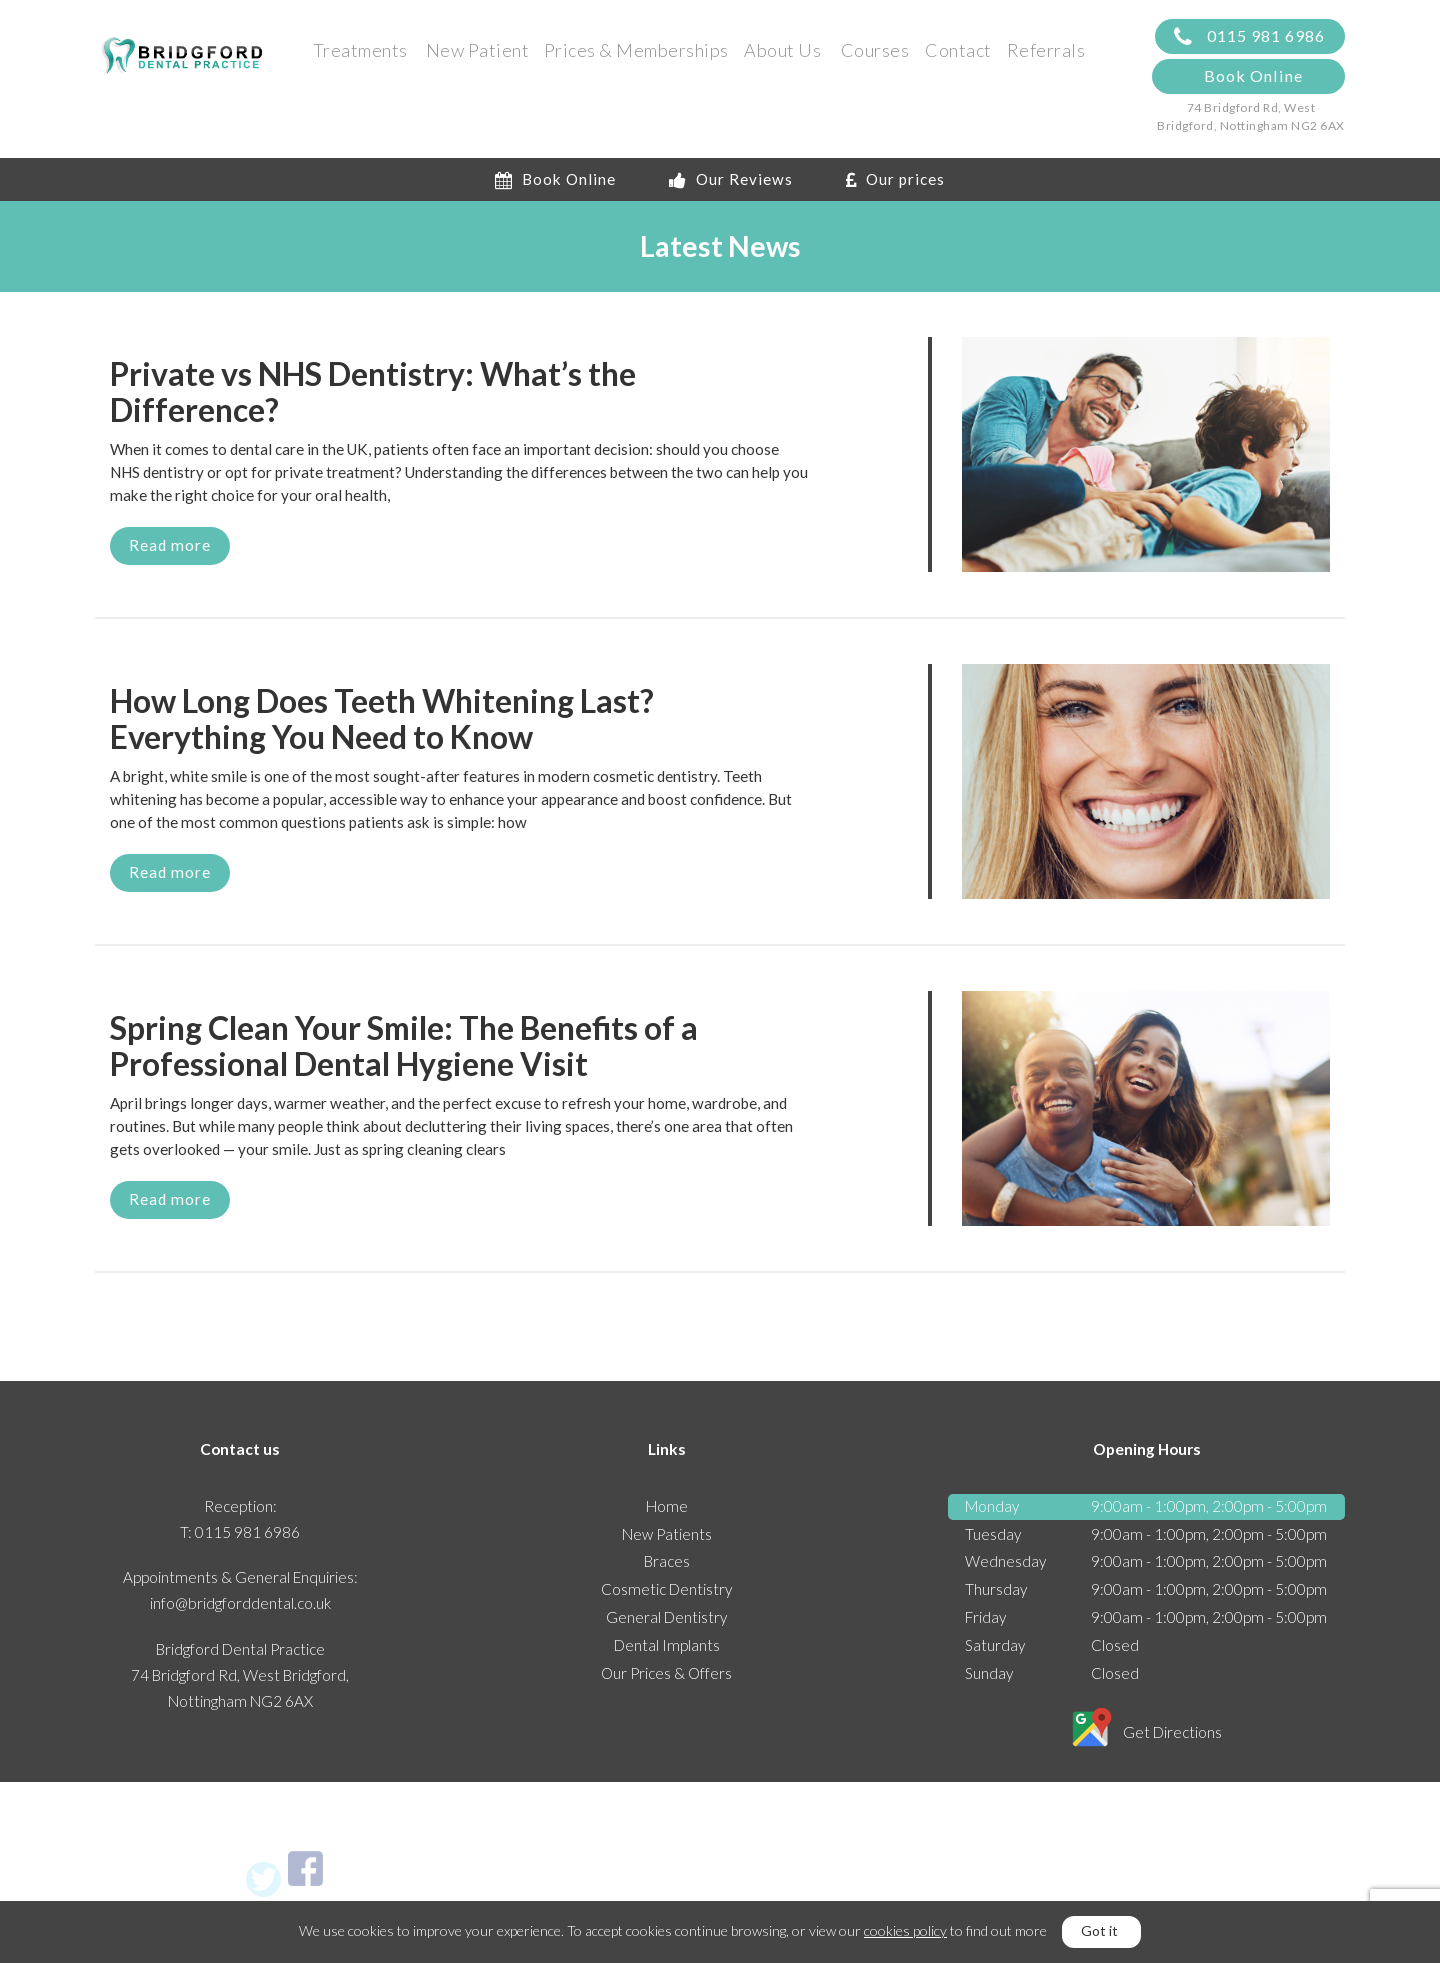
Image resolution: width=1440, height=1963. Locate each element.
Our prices (895, 179)
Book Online (1253, 75)
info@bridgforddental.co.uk (240, 1603)
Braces (667, 1561)
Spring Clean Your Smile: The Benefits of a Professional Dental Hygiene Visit (404, 1046)
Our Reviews (731, 179)
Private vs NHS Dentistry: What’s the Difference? (373, 392)
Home (667, 1506)
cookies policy (905, 1930)
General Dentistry (666, 1617)
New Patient (478, 50)
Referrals (1046, 50)
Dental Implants (667, 1645)
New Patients (667, 1534)
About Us (782, 50)
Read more (170, 545)
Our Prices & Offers (666, 1673)
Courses (875, 50)
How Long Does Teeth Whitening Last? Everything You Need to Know (382, 719)
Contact (958, 50)
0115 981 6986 (1249, 37)
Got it (1099, 1930)
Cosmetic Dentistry (666, 1589)
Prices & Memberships (636, 50)
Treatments (360, 50)
